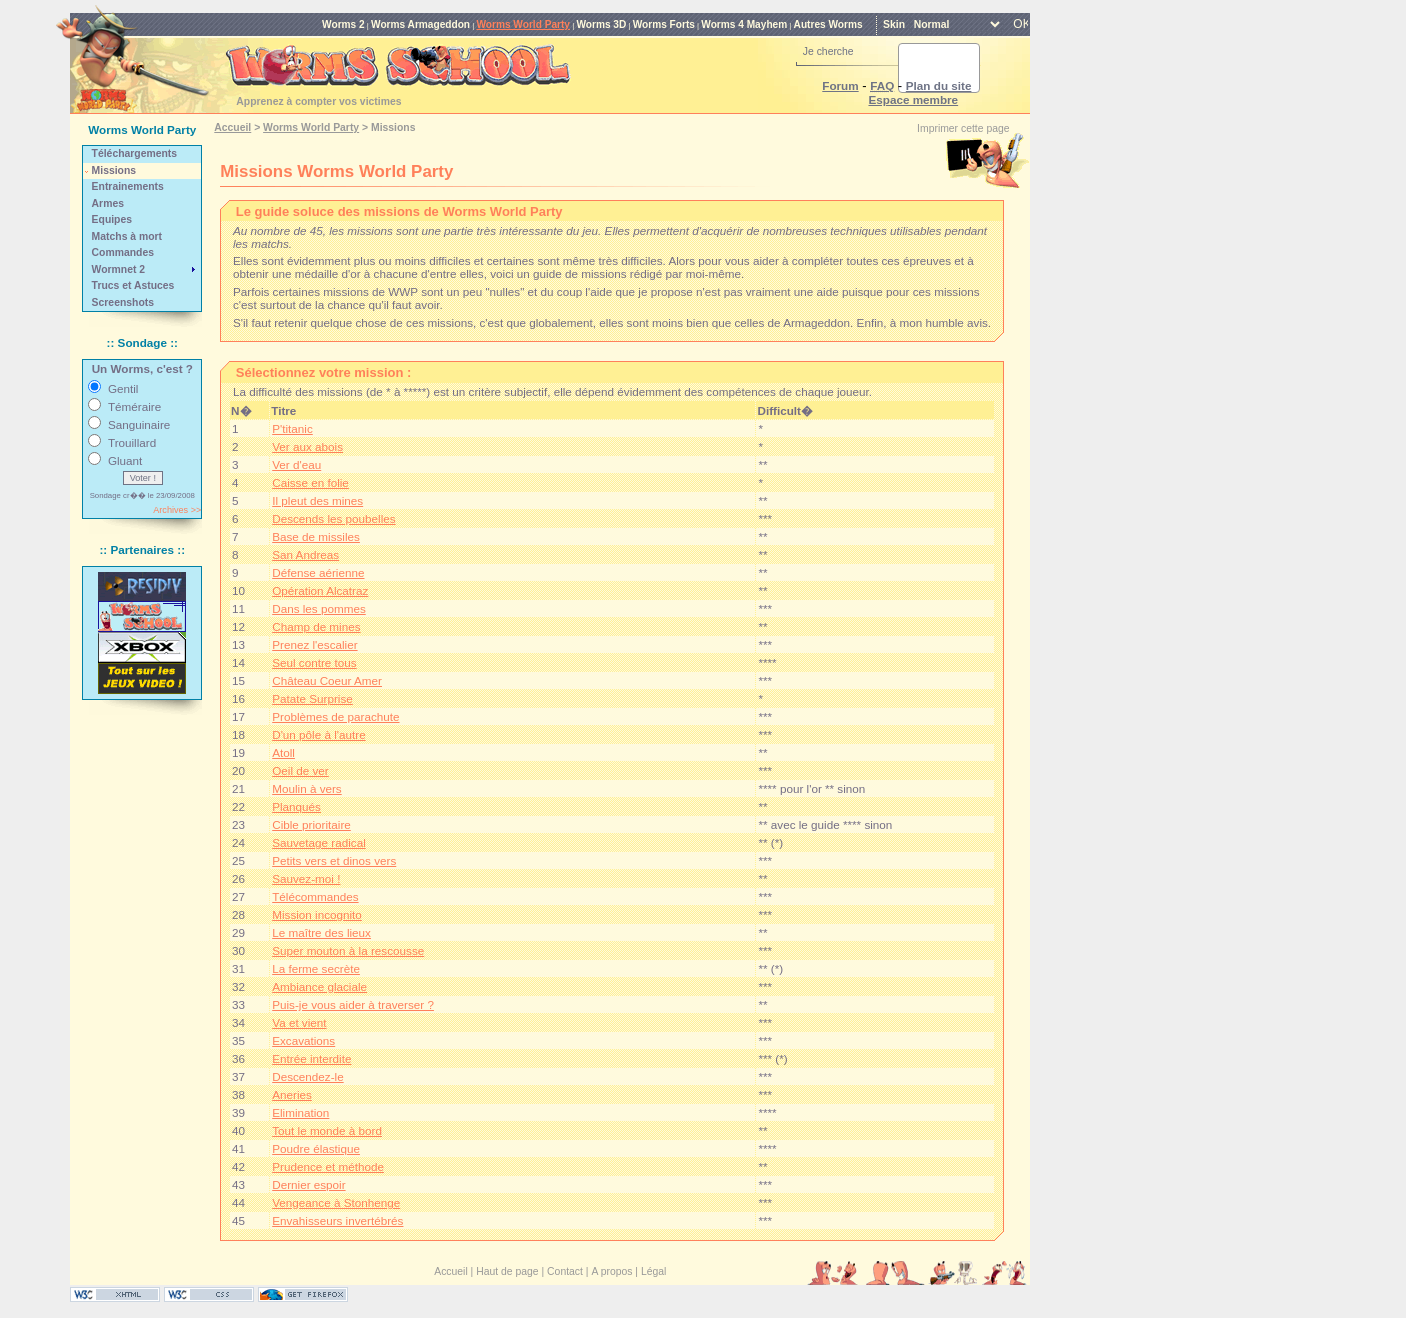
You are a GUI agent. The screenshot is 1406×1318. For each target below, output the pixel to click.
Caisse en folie (310, 482)
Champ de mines (316, 626)
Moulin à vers (307, 788)
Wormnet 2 (119, 269)
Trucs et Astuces (133, 285)
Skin (894, 24)
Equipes (112, 219)
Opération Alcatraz (320, 590)
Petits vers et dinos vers (334, 860)
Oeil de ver (300, 770)
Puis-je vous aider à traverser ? (353, 1004)
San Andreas (305, 554)
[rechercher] (915, 68)
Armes (108, 203)
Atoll (283, 752)
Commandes (123, 252)
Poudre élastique (316, 1148)
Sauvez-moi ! (306, 878)
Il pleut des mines (317, 500)
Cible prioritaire (311, 824)
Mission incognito (317, 914)
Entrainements (128, 186)
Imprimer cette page (963, 128)
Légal (653, 1271)
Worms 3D (601, 24)
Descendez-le (307, 1076)
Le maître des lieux (321, 932)
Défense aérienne (318, 572)
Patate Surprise (312, 698)
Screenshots (123, 302)
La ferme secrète (316, 968)
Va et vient (299, 1022)
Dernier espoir (308, 1184)
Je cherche (828, 51)
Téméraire (134, 406)
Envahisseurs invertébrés (337, 1220)
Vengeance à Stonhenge (336, 1202)
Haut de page (507, 1271)
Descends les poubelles (333, 518)
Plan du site (939, 85)
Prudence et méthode (328, 1166)
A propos (611, 1271)
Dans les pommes (319, 608)
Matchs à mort (127, 236)
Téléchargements (134, 153)
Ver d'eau (296, 464)
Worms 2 (343, 24)
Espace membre (913, 99)
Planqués (296, 806)
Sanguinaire (139, 424)
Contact (565, 1271)
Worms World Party (523, 24)
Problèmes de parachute (335, 716)
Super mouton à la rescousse (348, 950)
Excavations (303, 1040)
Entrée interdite (311, 1058)
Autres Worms (828, 24)
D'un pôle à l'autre (318, 734)
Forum (840, 85)
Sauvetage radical (319, 842)
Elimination (300, 1112)
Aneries (292, 1094)
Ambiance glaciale (319, 986)
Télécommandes (315, 896)
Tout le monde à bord (327, 1130)
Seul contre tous (314, 662)
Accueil (232, 127)
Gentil (123, 388)
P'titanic (292, 428)
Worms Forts (664, 24)
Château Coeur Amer (327, 680)
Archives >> (177, 510)
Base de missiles (316, 536)
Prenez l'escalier (314, 644)
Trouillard (132, 442)
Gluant (125, 460)
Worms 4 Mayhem (744, 24)
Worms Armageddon (420, 24)
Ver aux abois (307, 446)
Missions (114, 170)
